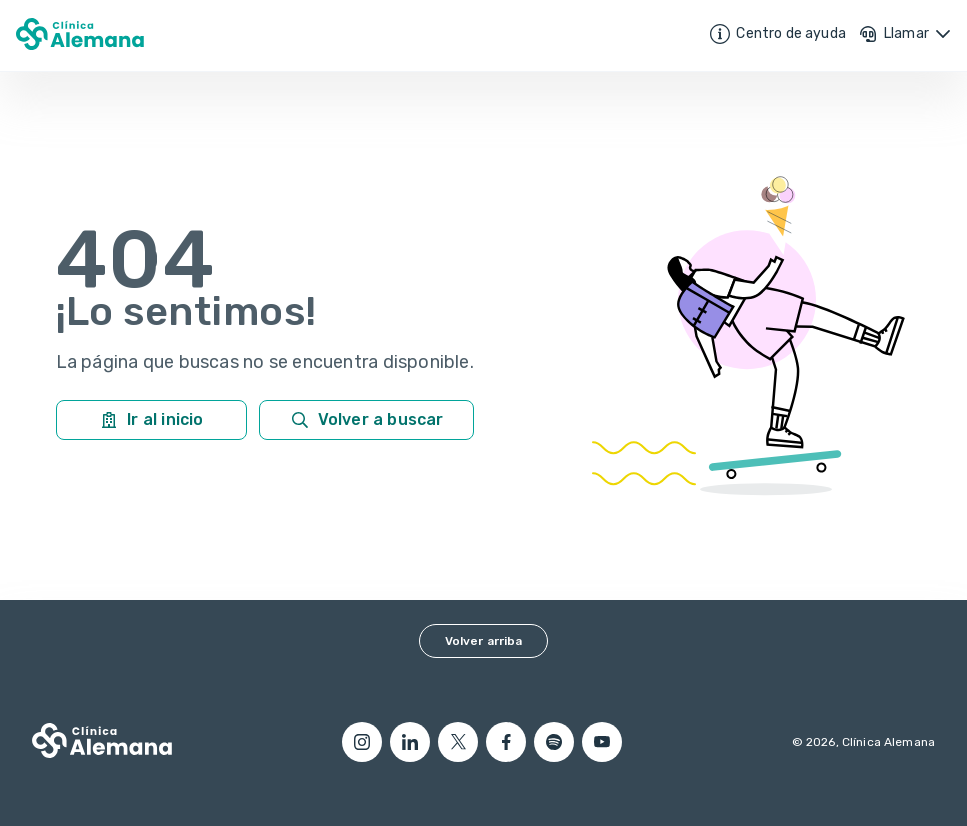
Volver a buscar (367, 420)
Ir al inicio (151, 420)
